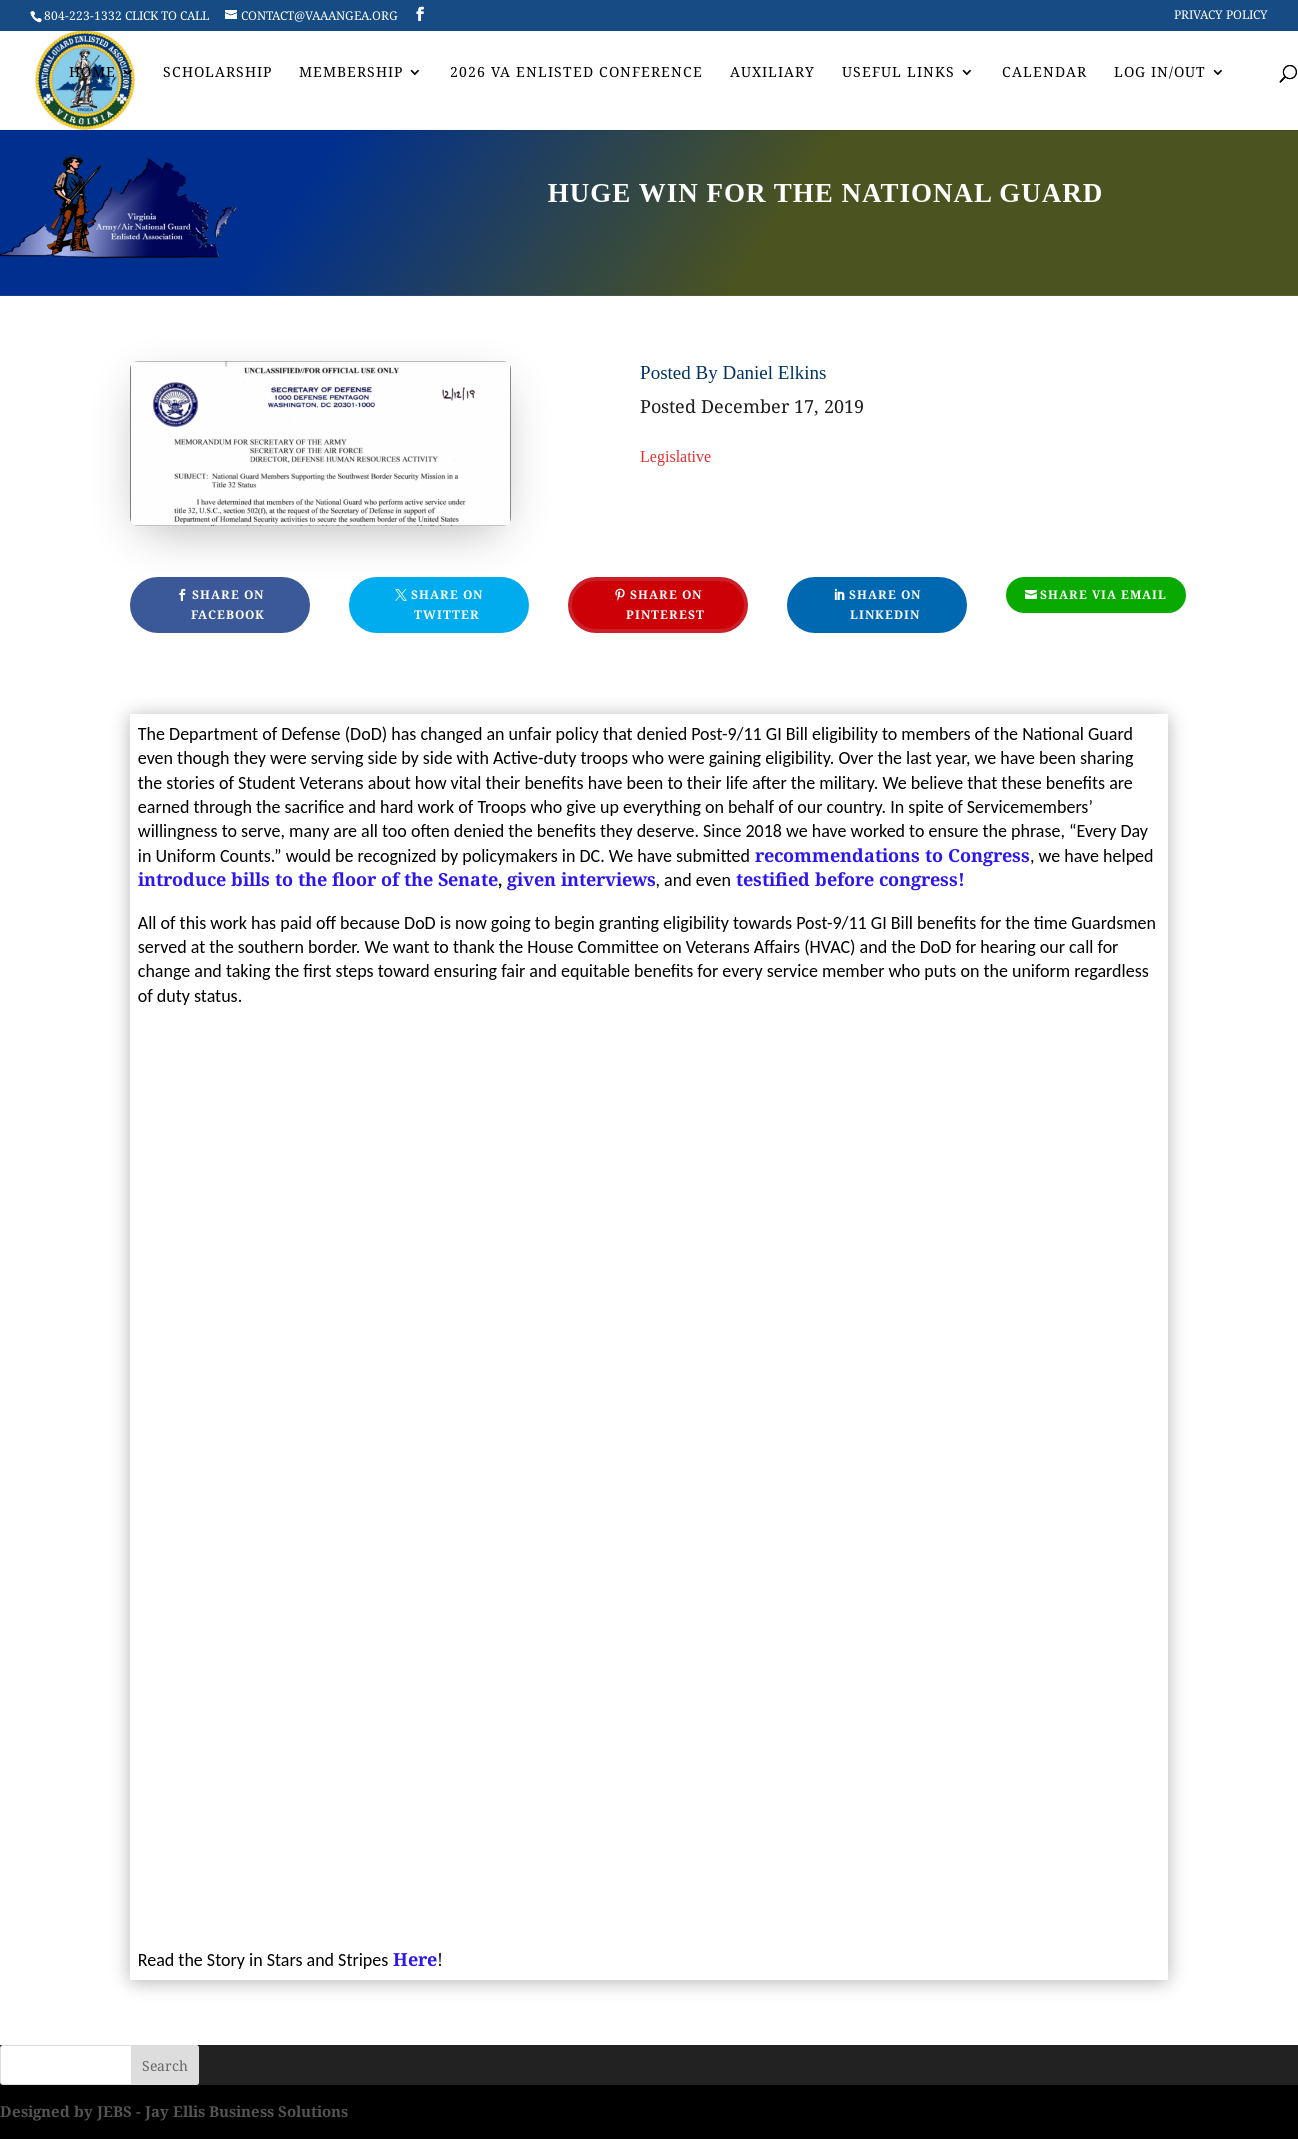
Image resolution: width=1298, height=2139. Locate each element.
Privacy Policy (1221, 16)
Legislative (675, 456)
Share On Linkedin (885, 604)
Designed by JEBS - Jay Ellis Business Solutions (174, 2111)
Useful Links (898, 73)
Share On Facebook (228, 604)
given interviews (581, 879)
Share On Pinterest (665, 604)
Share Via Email (1103, 594)
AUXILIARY (772, 73)
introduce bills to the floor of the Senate (318, 879)
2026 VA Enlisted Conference (576, 73)
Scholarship (217, 73)
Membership (351, 73)
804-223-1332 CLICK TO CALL (126, 15)
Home (92, 73)
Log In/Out (1160, 73)
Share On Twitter (447, 604)
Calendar (1044, 73)
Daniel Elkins (774, 372)
